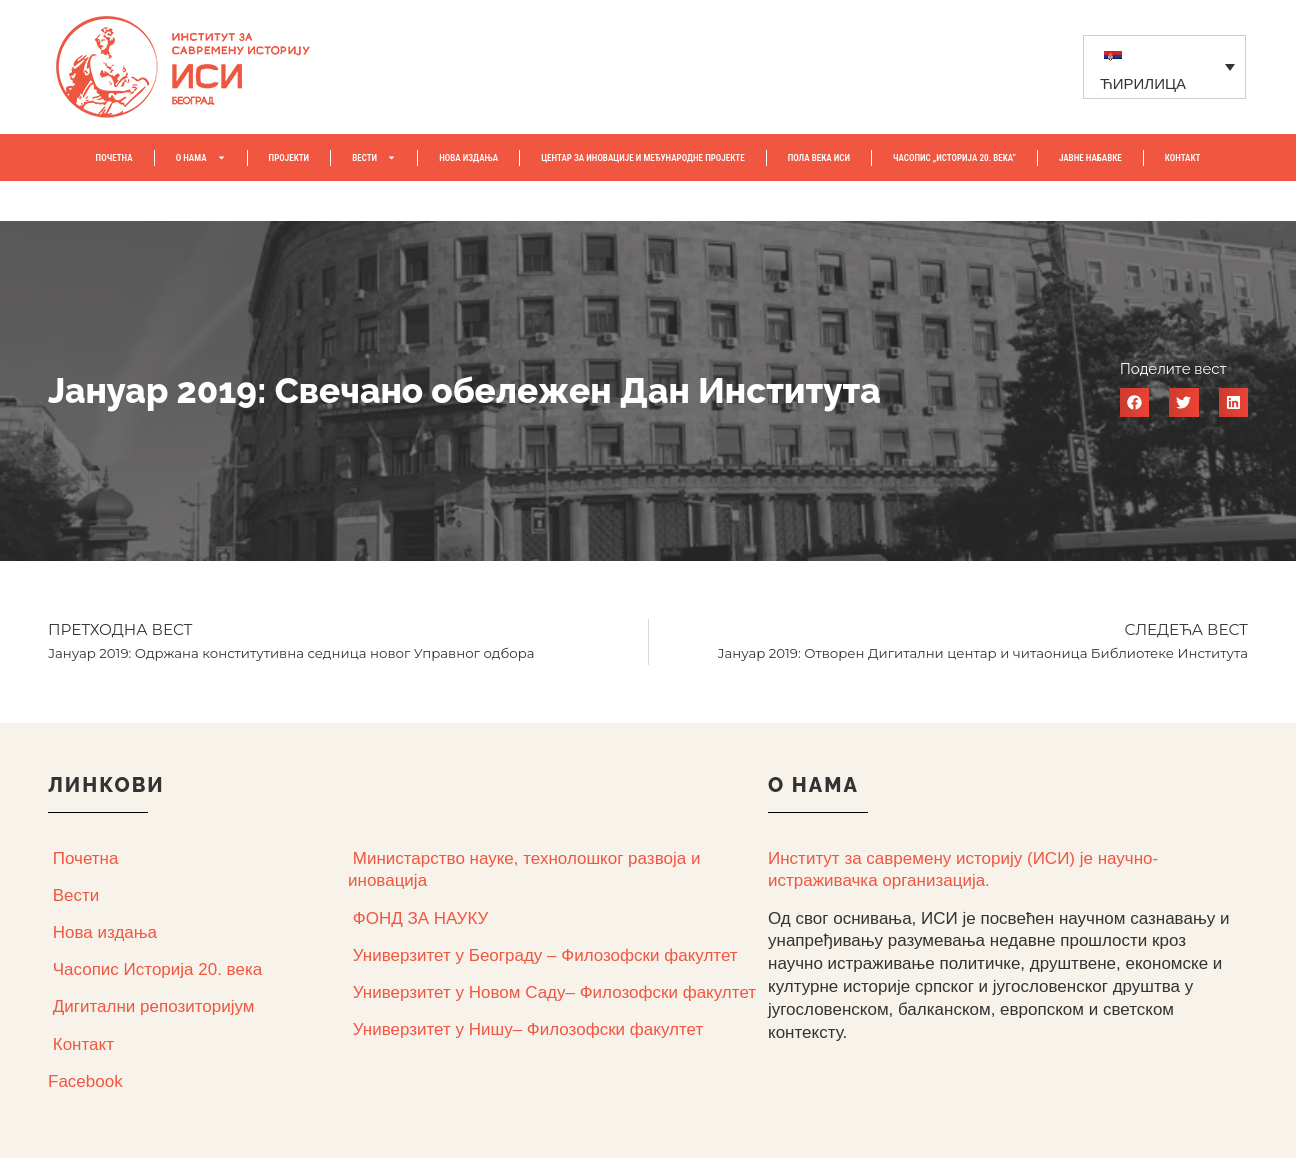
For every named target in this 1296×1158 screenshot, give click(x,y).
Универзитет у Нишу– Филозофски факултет (528, 1029)
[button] (1134, 402)
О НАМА (201, 157)
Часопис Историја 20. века (157, 969)
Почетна (86, 858)
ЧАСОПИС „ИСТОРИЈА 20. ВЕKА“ (954, 158)
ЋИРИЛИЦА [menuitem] (1143, 83)
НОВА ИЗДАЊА (468, 158)
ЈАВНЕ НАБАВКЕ (1090, 158)
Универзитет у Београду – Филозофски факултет (545, 955)
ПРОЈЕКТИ (289, 158)
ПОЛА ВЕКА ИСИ (819, 158)
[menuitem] (1165, 66)
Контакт (83, 1044)
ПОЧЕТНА (114, 158)
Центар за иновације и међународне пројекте (643, 158)
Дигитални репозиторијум (154, 1006)
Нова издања (105, 932)
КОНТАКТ (1183, 158)
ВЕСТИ (374, 157)
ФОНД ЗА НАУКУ (421, 918)
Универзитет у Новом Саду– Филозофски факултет (554, 992)
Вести (76, 895)
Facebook (85, 1081)
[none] (1165, 66)
